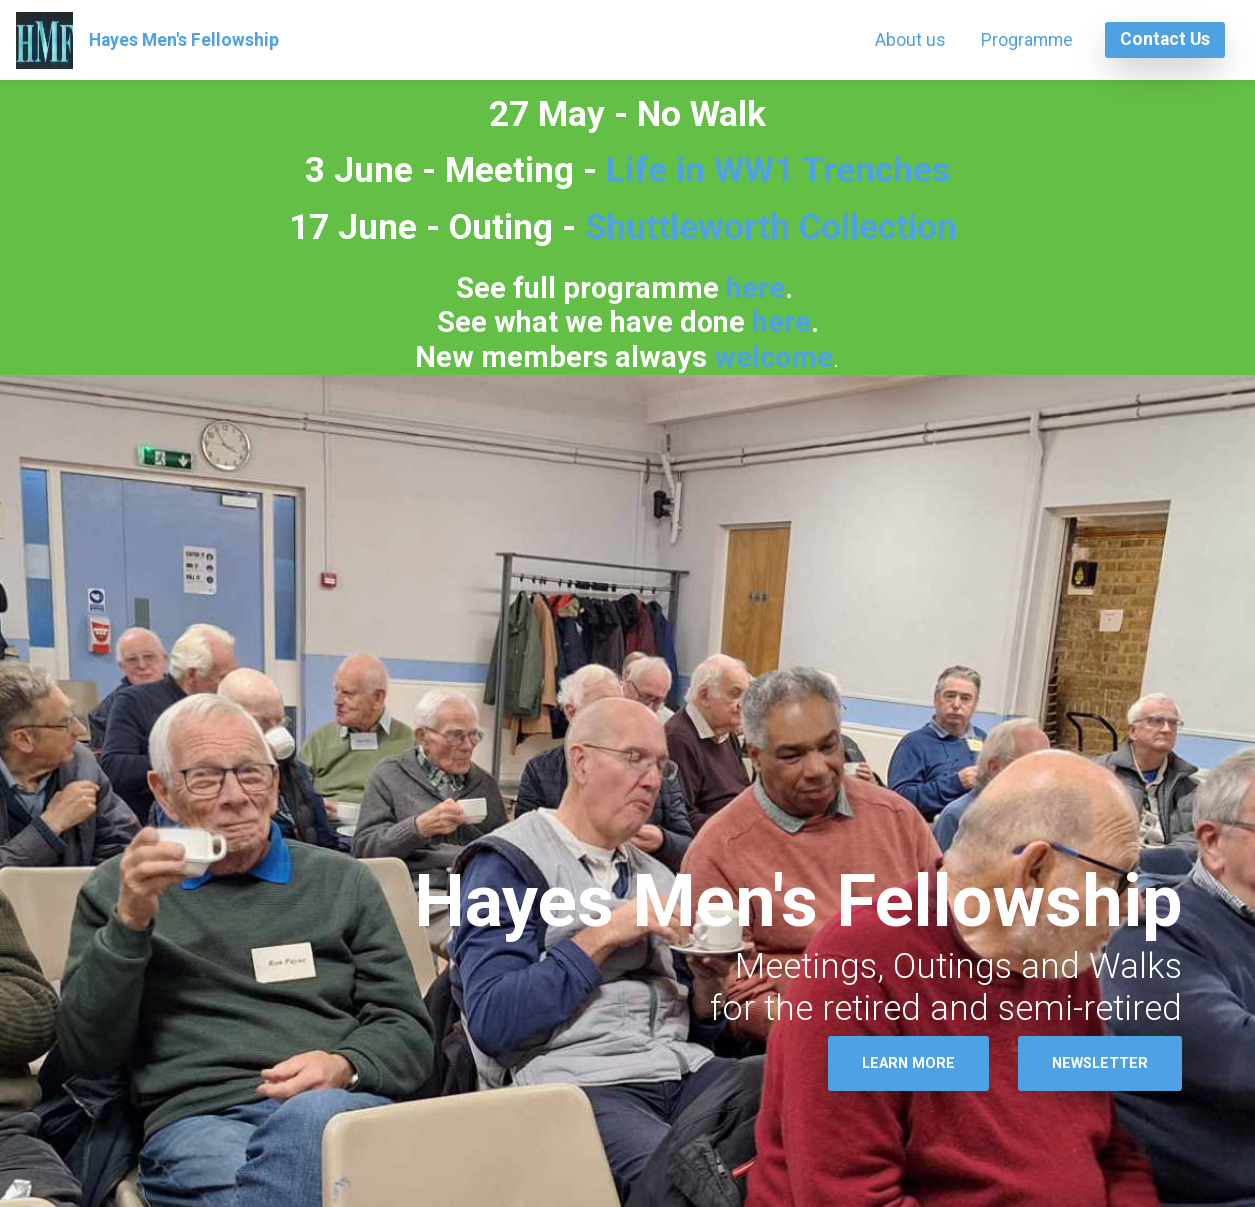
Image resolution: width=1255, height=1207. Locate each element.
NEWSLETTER (1100, 1063)
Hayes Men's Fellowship (184, 40)
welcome (773, 357)
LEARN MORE (908, 1063)
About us (910, 40)
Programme (1027, 40)
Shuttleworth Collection (771, 227)
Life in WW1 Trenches (773, 170)
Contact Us (1165, 39)
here (755, 288)
